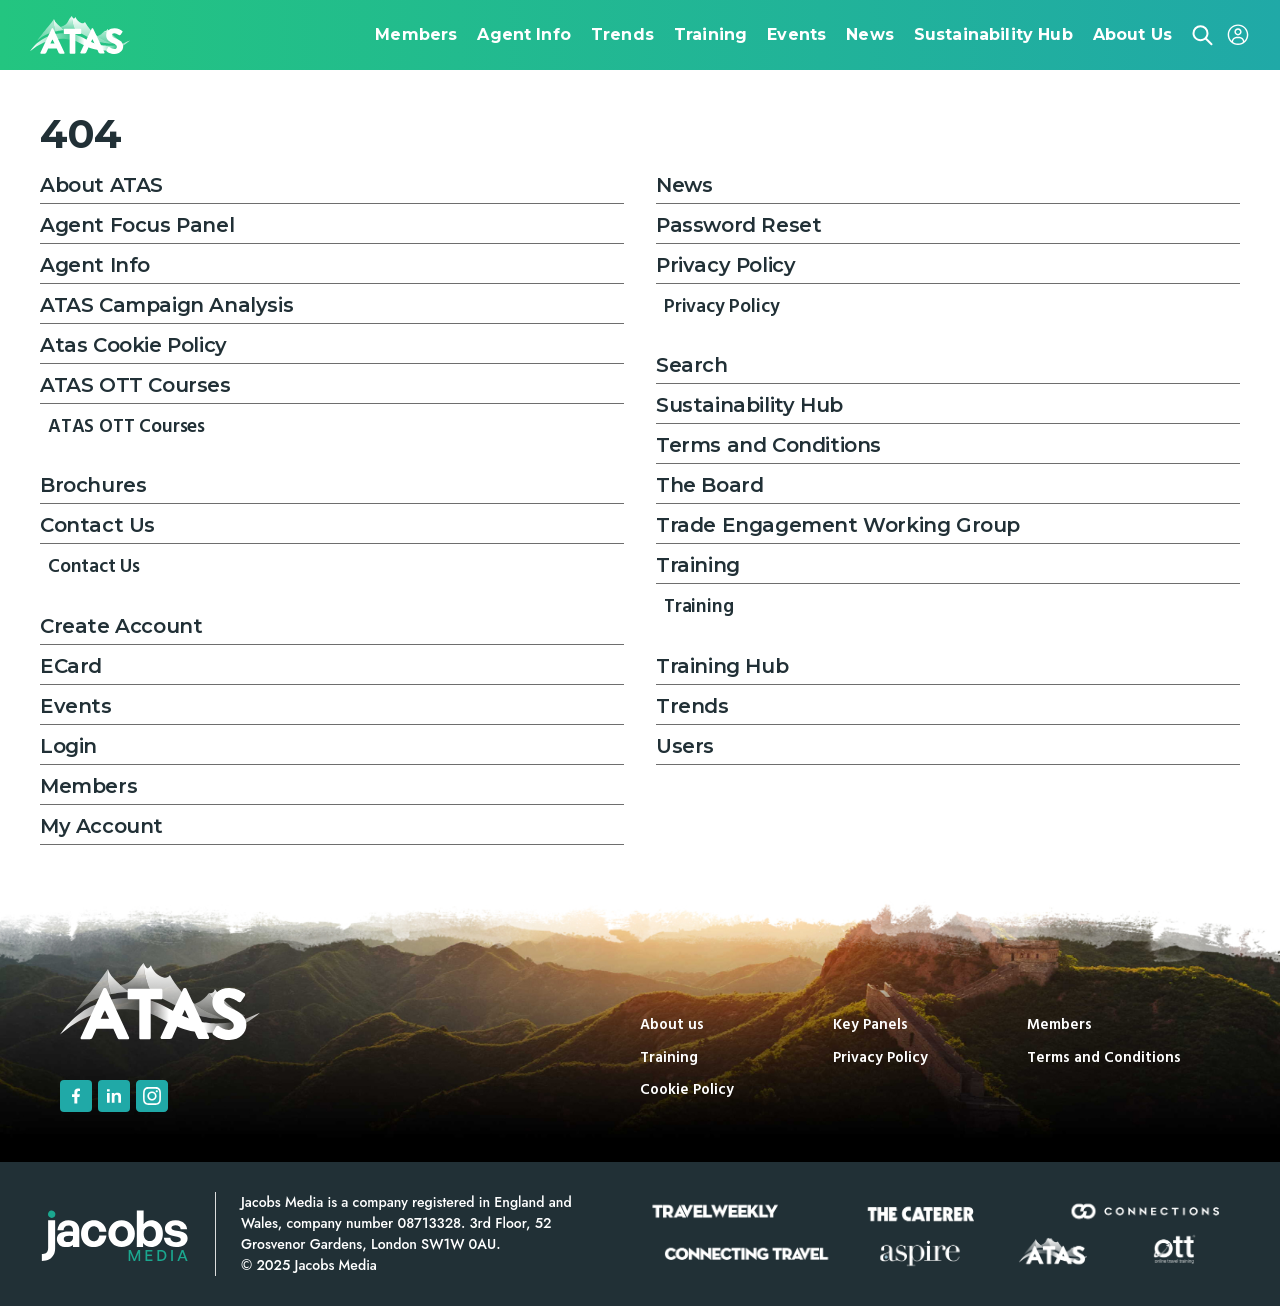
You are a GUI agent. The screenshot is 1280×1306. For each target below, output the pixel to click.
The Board (709, 485)
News (684, 185)
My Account (101, 826)
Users (685, 746)
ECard (71, 666)
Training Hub (722, 666)
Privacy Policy (725, 265)
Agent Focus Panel (137, 225)
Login (68, 746)
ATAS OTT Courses (135, 385)
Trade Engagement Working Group (838, 525)
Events (76, 706)
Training (698, 565)
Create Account (121, 626)
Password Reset (738, 225)
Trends (692, 706)
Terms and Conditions (768, 445)
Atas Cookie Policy (133, 345)
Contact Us (97, 525)
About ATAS (101, 185)
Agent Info (95, 265)
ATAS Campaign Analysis (166, 305)
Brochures (93, 485)
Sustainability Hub (749, 405)
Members (88, 786)
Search (692, 365)
